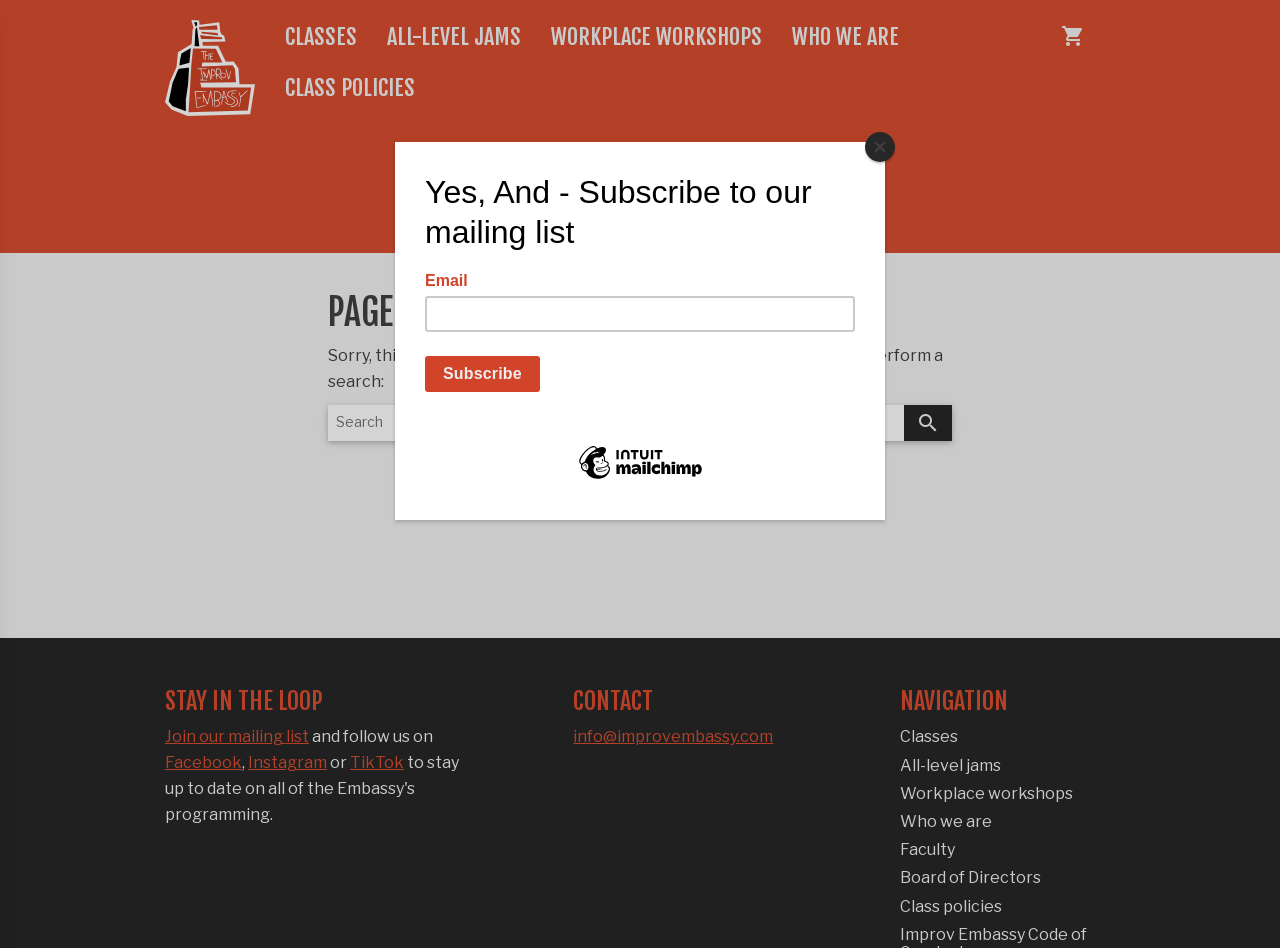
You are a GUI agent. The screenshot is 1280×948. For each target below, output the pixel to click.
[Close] (880, 147)
